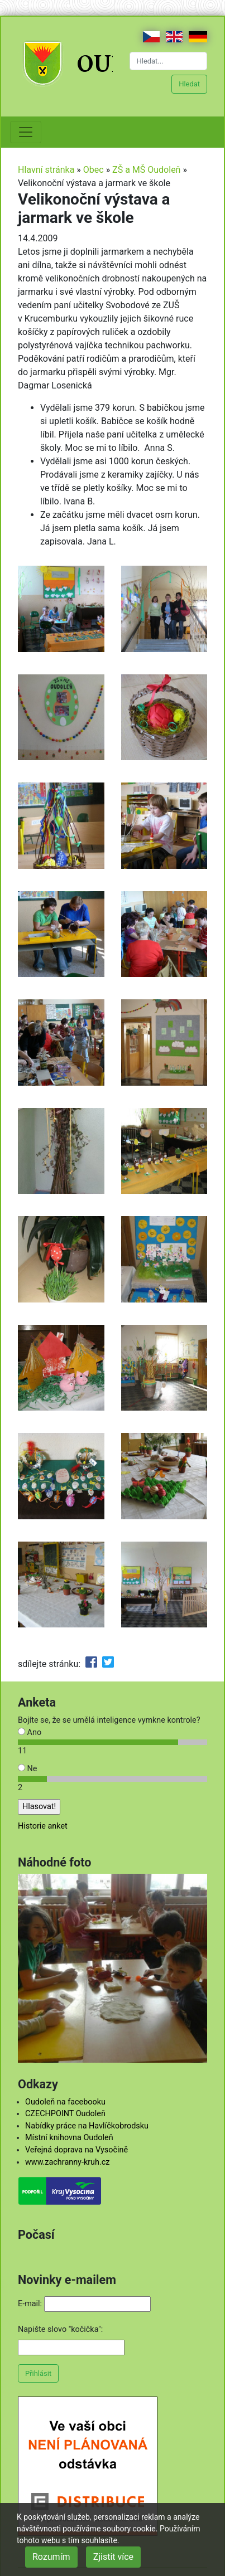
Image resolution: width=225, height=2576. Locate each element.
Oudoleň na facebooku (65, 2102)
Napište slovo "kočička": (60, 2329)
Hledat (189, 84)
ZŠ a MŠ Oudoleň (146, 169)
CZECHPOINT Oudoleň (65, 2113)
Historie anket (43, 1826)
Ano (29, 1732)
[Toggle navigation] (25, 132)
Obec (93, 169)
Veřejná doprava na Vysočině (76, 2150)
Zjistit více (113, 2556)
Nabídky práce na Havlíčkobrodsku (87, 2126)
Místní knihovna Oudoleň (69, 2137)
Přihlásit (38, 2373)
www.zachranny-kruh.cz (67, 2162)
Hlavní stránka (46, 169)
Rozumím (51, 2556)
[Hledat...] (169, 61)
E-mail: (30, 2303)
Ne (27, 1768)
